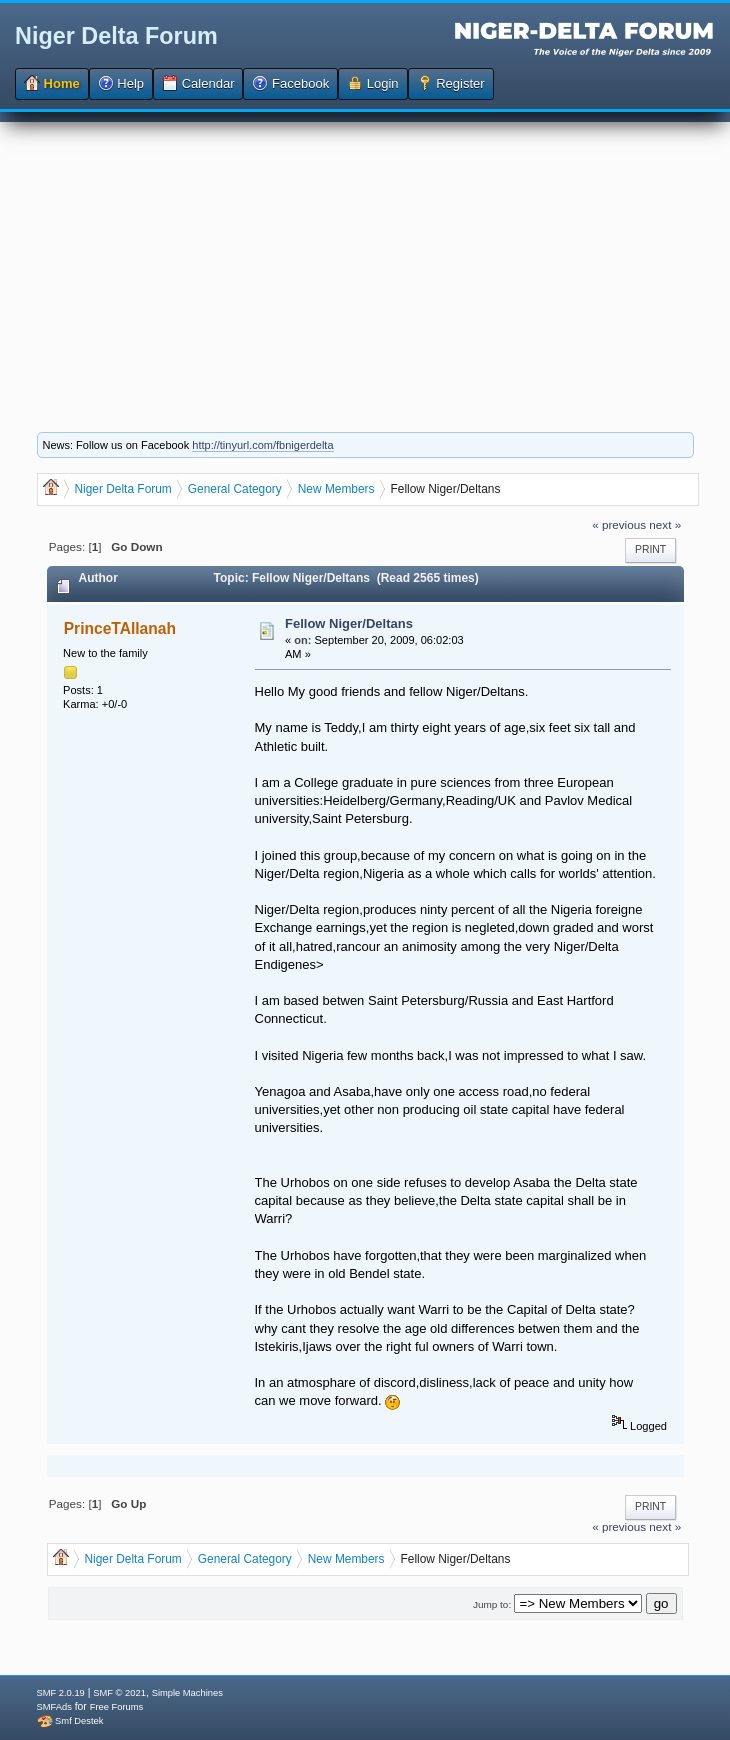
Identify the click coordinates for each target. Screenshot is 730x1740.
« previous (619, 524)
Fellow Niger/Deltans (349, 623)
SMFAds (54, 1707)
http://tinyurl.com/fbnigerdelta (262, 445)
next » (665, 524)
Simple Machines (187, 1693)
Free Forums (116, 1707)
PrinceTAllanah (120, 628)
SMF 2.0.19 (61, 1693)
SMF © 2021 (119, 1693)
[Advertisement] (365, 262)
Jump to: (492, 1604)
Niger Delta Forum (116, 36)
